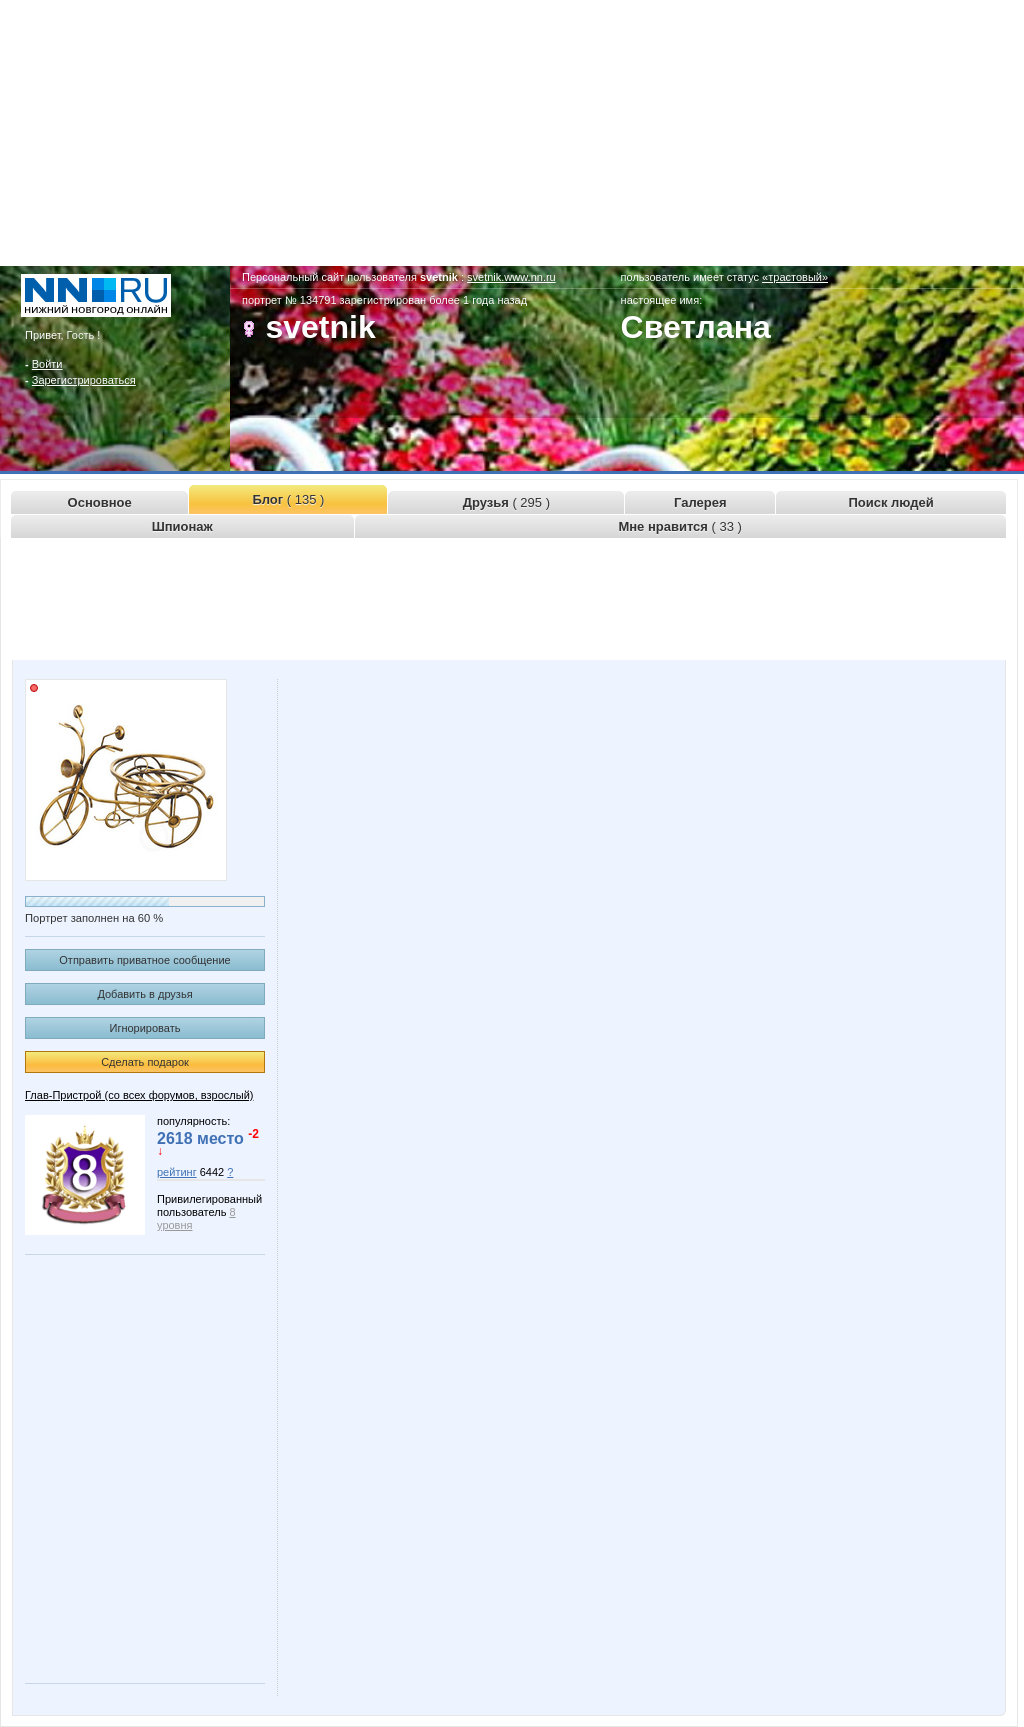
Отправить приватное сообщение (144, 960)
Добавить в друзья (144, 994)
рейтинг (177, 1172)
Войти (47, 364)
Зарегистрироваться (84, 380)
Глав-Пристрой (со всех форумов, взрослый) (139, 1095)
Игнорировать (145, 1028)
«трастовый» (795, 277)
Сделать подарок (145, 1062)
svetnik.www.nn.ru (511, 277)
